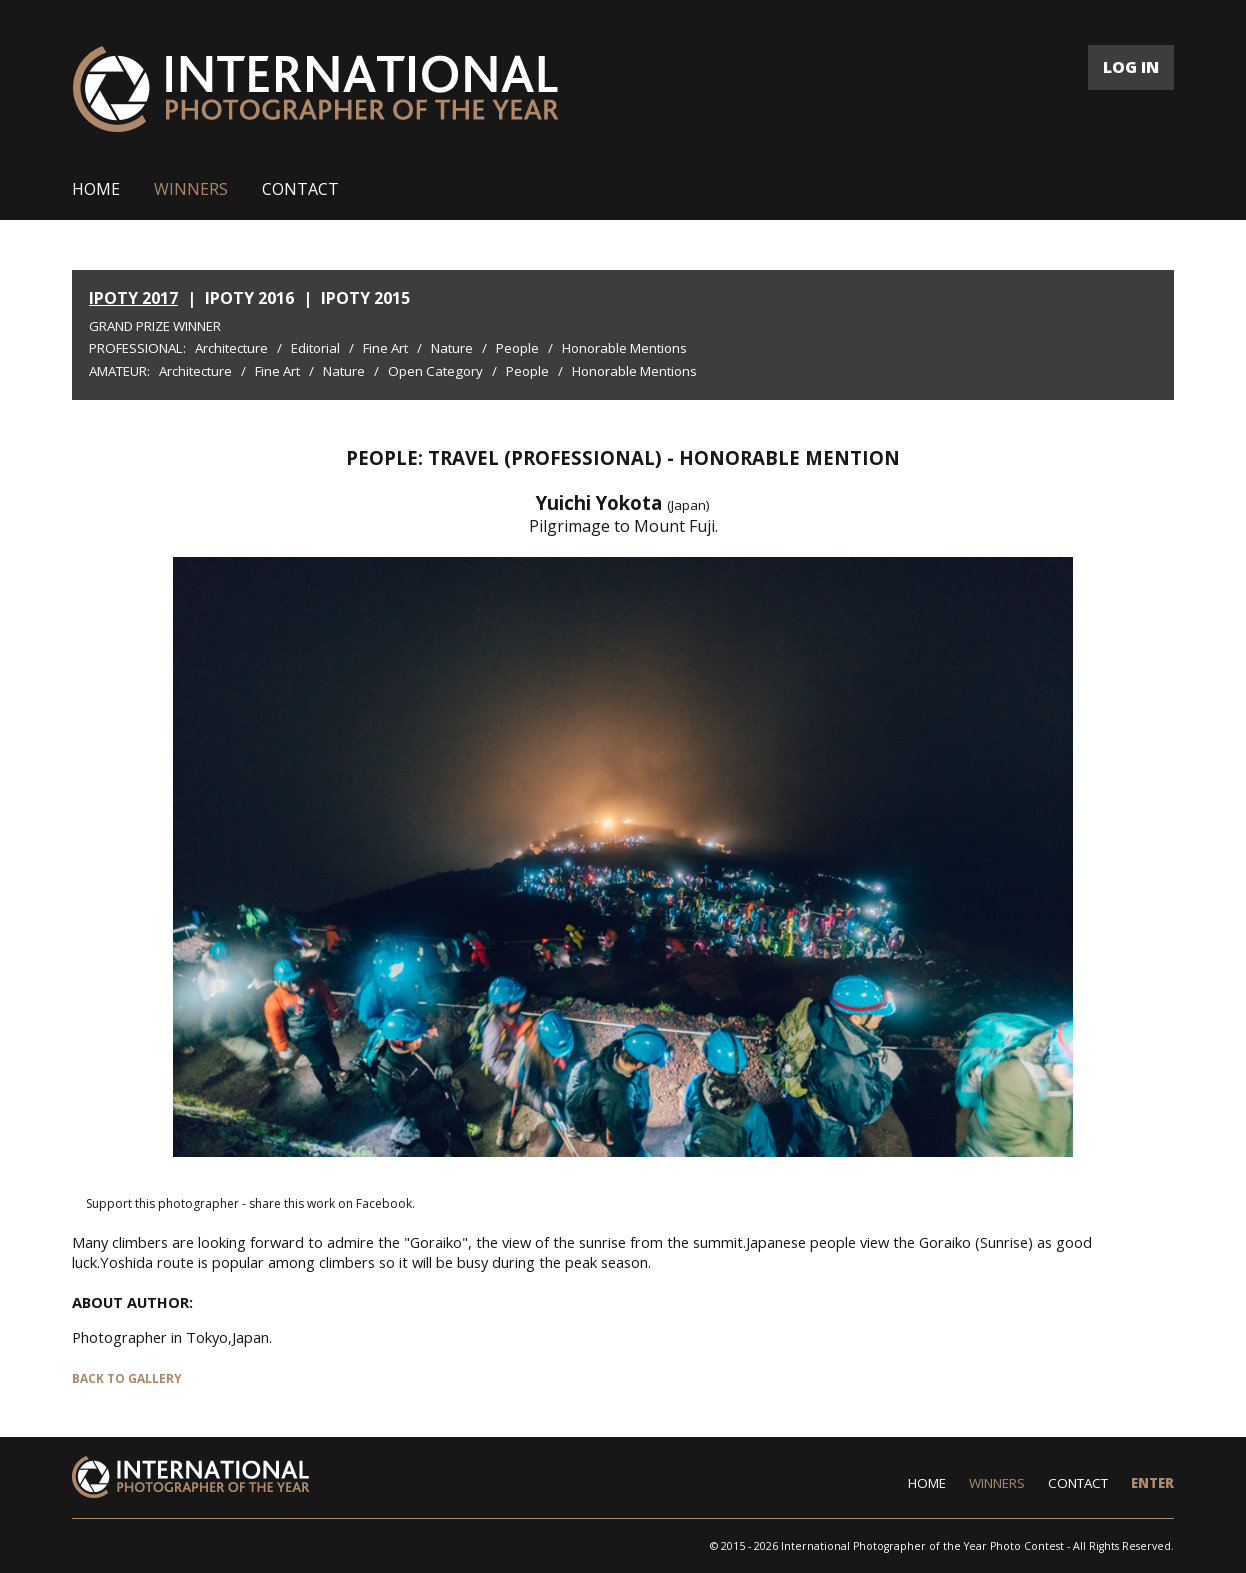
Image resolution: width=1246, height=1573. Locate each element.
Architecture (231, 348)
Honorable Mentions (624, 348)
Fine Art (385, 348)
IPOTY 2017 (133, 298)
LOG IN (1131, 67)
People (517, 348)
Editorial (315, 348)
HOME (96, 189)
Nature (452, 348)
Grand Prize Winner (155, 326)
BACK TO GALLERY (127, 1378)
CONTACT (300, 189)
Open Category (435, 371)
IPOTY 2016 (249, 298)
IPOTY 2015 (365, 298)
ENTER (1152, 1483)
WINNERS (191, 189)
